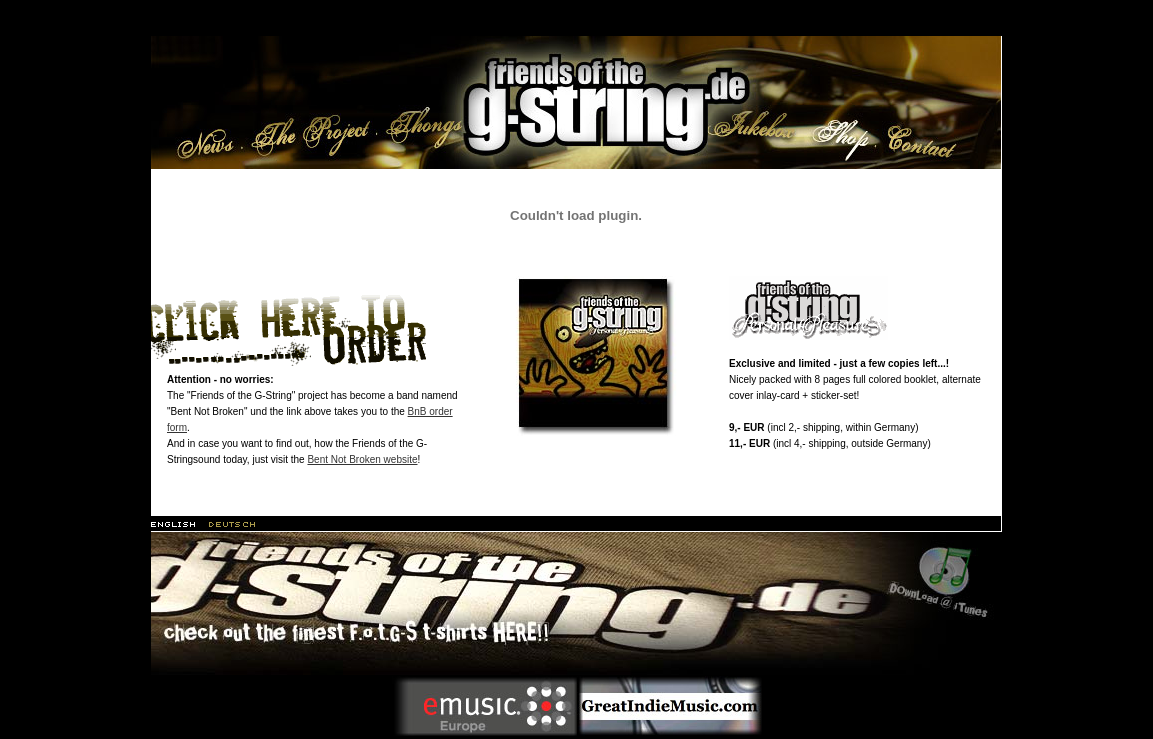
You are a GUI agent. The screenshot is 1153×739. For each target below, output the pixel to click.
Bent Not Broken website (362, 459)
